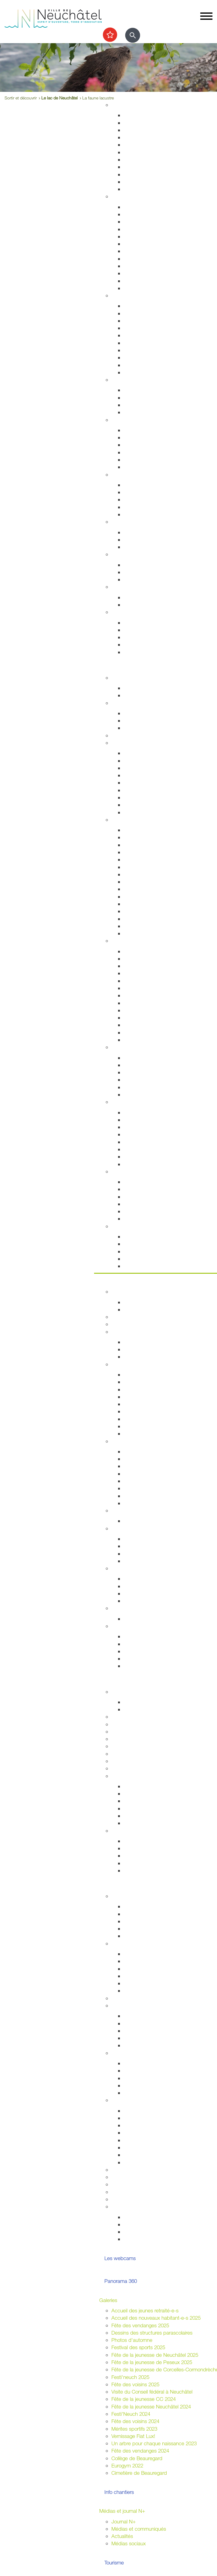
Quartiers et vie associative (141, 2005)
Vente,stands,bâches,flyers (153, 2147)
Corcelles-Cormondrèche (151, 889)
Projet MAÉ (136, 1709)
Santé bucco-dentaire (148, 452)
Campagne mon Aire (146, 1906)
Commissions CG (143, 1404)
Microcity (133, 1481)
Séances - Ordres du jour (152, 1382)
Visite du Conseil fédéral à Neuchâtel (151, 2391)
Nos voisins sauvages (147, 1120)
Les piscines (137, 728)
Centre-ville (123, 1047)
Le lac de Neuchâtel (59, 97)
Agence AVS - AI (142, 507)
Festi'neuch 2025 (130, 2377)
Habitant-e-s (125, 196)
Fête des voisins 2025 (135, 2384)
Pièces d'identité (142, 244)
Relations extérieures (134, 1568)
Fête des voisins (141, 2038)
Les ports (134, 1182)
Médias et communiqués (138, 2529)
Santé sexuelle (140, 444)
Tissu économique (144, 1488)
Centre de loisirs (141, 1928)
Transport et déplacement (139, 742)
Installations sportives (147, 713)
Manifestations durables (150, 2118)
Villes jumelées (139, 1578)
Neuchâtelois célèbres (148, 852)
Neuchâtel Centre (143, 1087)
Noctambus (136, 775)
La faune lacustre (142, 1218)
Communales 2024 (144, 1976)
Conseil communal (131, 1331)
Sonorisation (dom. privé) (151, 2140)
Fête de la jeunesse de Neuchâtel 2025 (154, 2355)
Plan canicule (138, 597)
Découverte (136, 1816)
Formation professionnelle (139, 1739)
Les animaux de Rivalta (149, 1017)
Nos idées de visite (144, 1244)
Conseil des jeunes (144, 1921)
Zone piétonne (139, 1057)
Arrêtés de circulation (147, 306)
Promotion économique (149, 1496)
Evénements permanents (151, 688)
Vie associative (140, 2224)
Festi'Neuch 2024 (130, 2414)
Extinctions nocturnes (147, 539)
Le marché (135, 1065)
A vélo (130, 790)
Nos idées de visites (146, 874)
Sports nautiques (142, 1204)
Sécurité (120, 295)
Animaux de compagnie (150, 412)
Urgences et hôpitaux (147, 430)
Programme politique (146, 1349)
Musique (133, 1003)
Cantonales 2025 (142, 1968)
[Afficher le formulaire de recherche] (132, 35)
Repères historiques (145, 830)
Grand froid (136, 604)
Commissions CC (143, 1356)
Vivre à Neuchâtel (118, 94)
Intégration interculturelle (150, 2063)
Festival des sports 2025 (138, 2347)
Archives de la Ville (132, 1776)
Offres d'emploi (140, 565)
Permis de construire (146, 137)
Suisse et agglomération (150, 1586)
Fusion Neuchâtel (130, 1291)
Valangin (133, 904)
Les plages (135, 1189)
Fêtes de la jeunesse (146, 1702)
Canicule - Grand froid (135, 586)
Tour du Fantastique (145, 981)
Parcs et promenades (147, 159)
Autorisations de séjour (149, 251)
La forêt (132, 1156)
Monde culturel (140, 951)
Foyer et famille (127, 379)
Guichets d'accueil (144, 207)
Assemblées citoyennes (137, 1998)
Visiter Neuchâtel (129, 819)
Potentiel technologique (149, 1666)
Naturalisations (140, 266)
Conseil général (128, 1364)
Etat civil (133, 273)
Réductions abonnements (152, 760)
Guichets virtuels (129, 1324)
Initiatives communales (148, 1546)
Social (118, 474)
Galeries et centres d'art (150, 988)
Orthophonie (137, 437)
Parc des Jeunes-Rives (149, 1164)
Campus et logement (134, 1761)
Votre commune (116, 1281)
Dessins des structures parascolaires (151, 2332)
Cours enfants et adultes (151, 720)
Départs (132, 229)
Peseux (132, 896)
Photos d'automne (131, 2340)
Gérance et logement (147, 130)
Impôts (131, 288)
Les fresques (138, 1079)
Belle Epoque (138, 911)
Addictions (135, 459)
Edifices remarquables (148, 837)
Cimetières (135, 281)
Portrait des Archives (146, 1823)
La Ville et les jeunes (133, 1896)
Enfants (132, 390)
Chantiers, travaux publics (152, 144)
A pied (131, 782)
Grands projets (140, 115)
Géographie (136, 867)
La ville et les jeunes (146, 2239)
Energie (132, 532)
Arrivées (132, 221)
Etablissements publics (149, 1459)
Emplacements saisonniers (153, 1466)
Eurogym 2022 (127, 2465)
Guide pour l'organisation (151, 2110)
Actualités (122, 2536)
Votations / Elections (146, 2217)
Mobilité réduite (140, 812)
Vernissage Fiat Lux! (133, 2436)
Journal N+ (123, 2521)
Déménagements (142, 236)
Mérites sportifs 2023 (134, 2428)
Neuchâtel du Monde (147, 1593)
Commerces (137, 1451)
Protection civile (141, 357)
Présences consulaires (148, 2085)
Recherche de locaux (147, 1503)
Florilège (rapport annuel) (151, 1040)
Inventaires (135, 1786)
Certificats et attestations (151, 644)
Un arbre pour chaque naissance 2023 (154, 2443)
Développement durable (138, 521)
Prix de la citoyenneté (135, 2199)
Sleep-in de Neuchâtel (148, 485)
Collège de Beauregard (136, 2458)
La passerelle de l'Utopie (151, 1196)
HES (116, 1724)
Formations (136, 1855)
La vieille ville (137, 1072)
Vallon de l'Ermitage (145, 1142)
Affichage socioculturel (148, 2125)
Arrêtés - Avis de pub (147, 1397)
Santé (117, 420)
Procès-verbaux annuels (150, 1426)
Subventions (125, 2169)
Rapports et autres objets (152, 1411)
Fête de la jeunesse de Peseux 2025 (151, 2362)
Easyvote (134, 1961)
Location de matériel (146, 2162)
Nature (118, 1102)
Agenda (120, 677)
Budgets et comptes (134, 1608)
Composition (137, 1342)
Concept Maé (139, 397)
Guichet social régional (148, 499)
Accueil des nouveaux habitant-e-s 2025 (156, 2318)
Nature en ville (139, 167)
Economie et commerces (139, 1441)
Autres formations (130, 1753)
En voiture (134, 805)
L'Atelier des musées (147, 1032)
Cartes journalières (144, 768)
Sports (118, 703)
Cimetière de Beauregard (139, 2473)
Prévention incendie (145, 335)
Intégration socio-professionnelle (159, 514)
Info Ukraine (137, 2093)
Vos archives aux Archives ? (154, 1808)
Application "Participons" (138, 2192)
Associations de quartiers (151, 2016)
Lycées (119, 1716)
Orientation (135, 579)
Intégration (122, 2053)
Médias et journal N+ (122, 2511)
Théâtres (133, 966)
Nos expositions (141, 1801)
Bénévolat (122, 2184)
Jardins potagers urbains (151, 2045)
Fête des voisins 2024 (135, 2421)
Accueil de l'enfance (146, 652)
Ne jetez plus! (139, 547)
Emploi (118, 554)
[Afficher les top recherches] (110, 35)
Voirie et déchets (142, 152)
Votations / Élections (133, 1943)
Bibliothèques (138, 1025)
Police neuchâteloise (146, 372)
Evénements (137, 958)
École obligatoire (129, 1691)
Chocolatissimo (140, 919)
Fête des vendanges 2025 (140, 2325)
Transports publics (144, 753)
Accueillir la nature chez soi (153, 1112)
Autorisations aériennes (149, 365)
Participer (109, 1885)
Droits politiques (129, 1528)
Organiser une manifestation (142, 2100)
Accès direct (125, 612)
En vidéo (133, 933)
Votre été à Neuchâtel (147, 881)
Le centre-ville (139, 1473)
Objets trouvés (140, 214)
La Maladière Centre (146, 1094)
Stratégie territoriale (145, 122)
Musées (132, 973)
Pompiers (134, 343)
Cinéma (132, 1010)
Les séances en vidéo (148, 1389)
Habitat (119, 105)
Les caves (122, 735)
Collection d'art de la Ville (151, 995)
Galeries (108, 2300)
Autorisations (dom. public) (153, 2132)
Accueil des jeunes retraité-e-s (144, 2310)
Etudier (107, 1681)
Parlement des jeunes (147, 1914)
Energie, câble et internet (151, 189)
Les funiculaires (140, 926)
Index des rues (140, 174)
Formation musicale (132, 1768)
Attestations (137, 258)
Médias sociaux (128, 2543)
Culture (119, 940)
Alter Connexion (141, 2070)
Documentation (140, 1309)
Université (122, 1731)
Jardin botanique (142, 1134)
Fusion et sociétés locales (152, 2023)
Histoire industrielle (144, 845)
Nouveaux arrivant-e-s (148, 2078)
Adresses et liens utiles (149, 467)
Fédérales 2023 (141, 1983)
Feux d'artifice (139, 2155)
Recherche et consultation (152, 1793)
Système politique (143, 1561)
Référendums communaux (153, 1553)
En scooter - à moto (146, 797)
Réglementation (128, 1510)
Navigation (135, 1211)
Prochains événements (149, 695)
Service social (139, 492)
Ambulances (137, 350)
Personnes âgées (143, 405)
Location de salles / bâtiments (144, 2177)
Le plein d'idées (141, 1936)
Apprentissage (139, 572)
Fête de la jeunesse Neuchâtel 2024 (151, 2406)
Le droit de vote (141, 1539)
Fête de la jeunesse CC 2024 (143, 2399)
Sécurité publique (143, 320)
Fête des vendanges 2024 (140, 2450)
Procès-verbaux (141, 1419)
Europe (131, 1601)
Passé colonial (139, 859)
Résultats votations (144, 1990)
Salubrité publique (144, 328)
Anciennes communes (148, 1433)
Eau (128, 181)
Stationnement (140, 313)
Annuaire (121, 1317)
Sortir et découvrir (118, 667)
